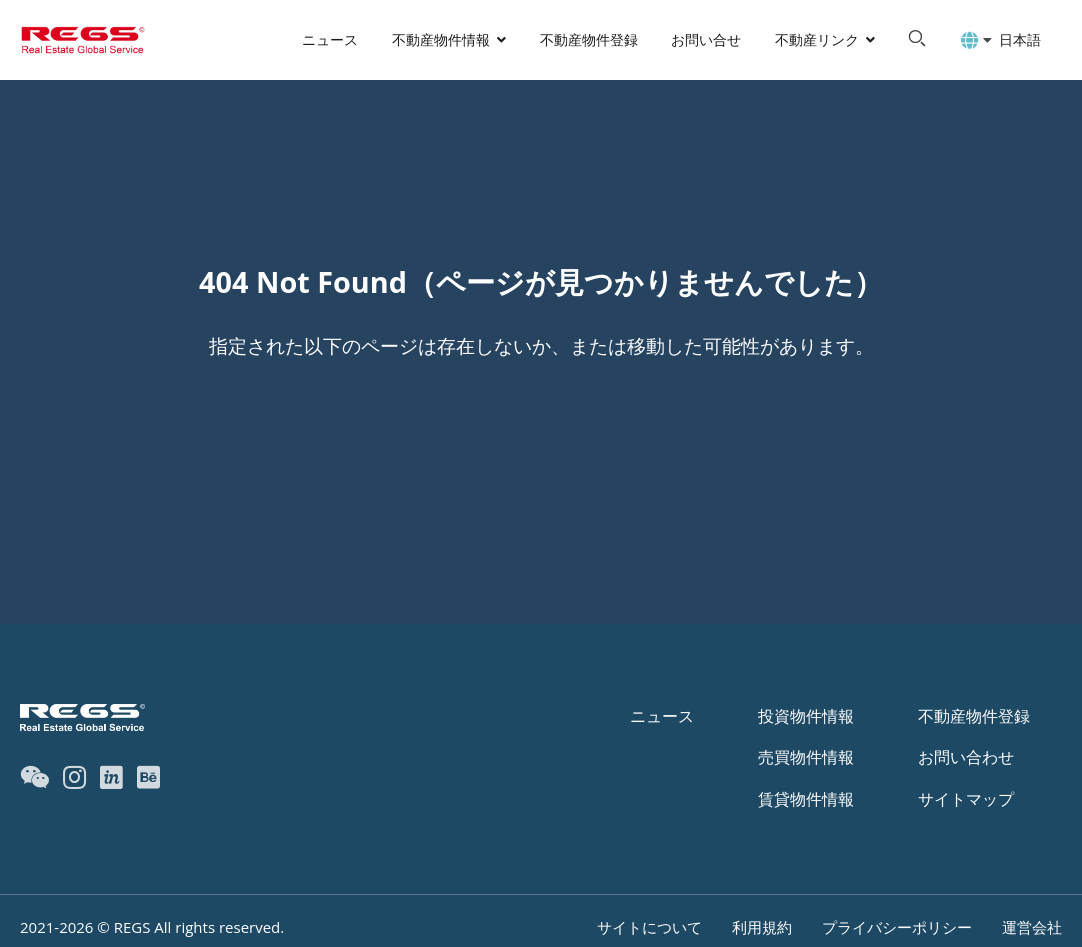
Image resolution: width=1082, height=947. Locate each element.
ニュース (330, 39)
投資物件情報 (806, 716)
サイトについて (649, 927)
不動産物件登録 (589, 39)
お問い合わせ (966, 757)
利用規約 (762, 927)
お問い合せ (706, 39)
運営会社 (1032, 927)
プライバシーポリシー (897, 927)
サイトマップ (966, 799)
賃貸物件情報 (806, 799)
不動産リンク (817, 39)
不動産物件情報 (441, 39)
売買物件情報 (806, 757)
